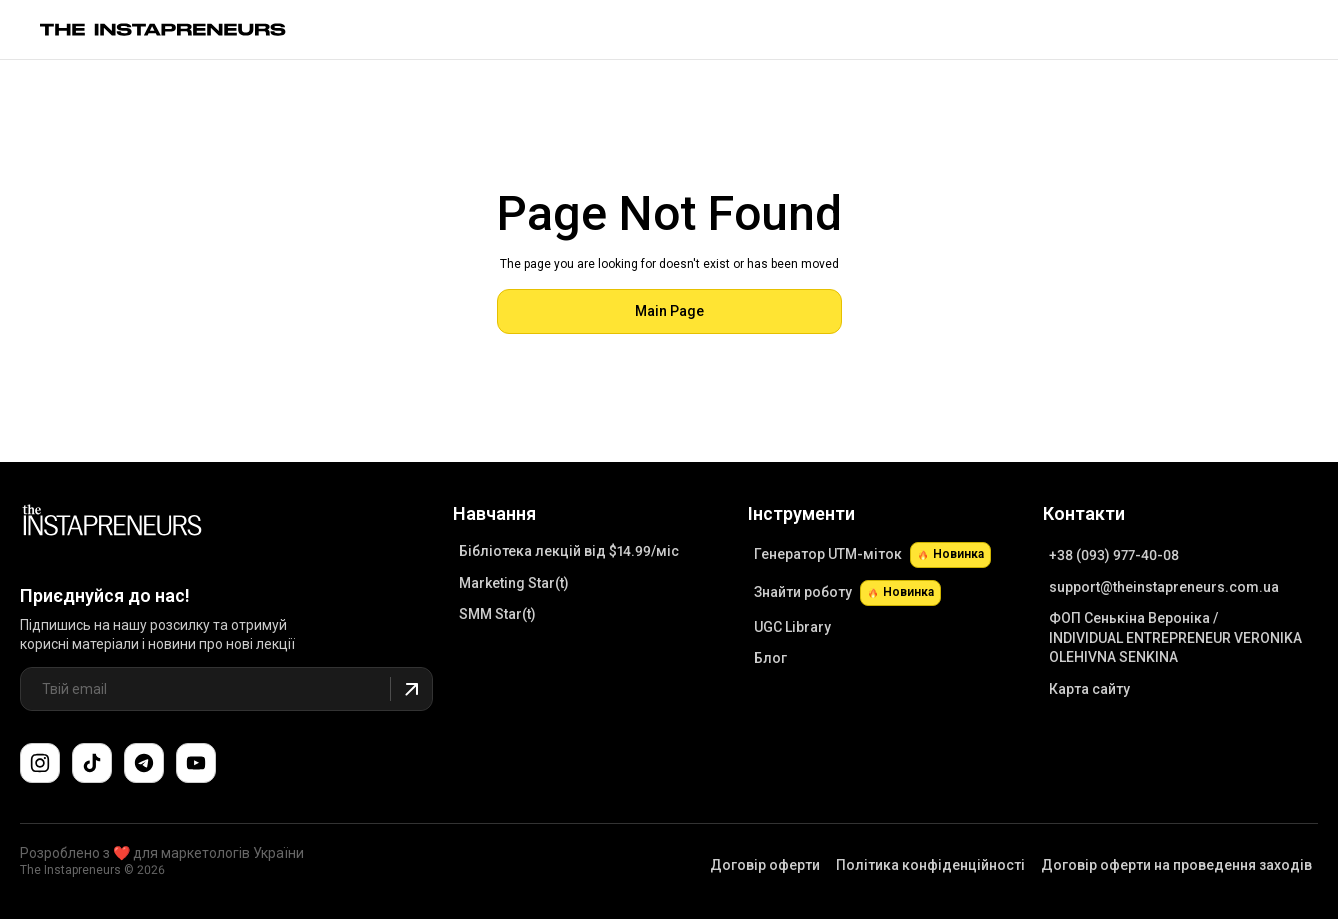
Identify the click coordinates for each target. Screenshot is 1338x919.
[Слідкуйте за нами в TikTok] (92, 763)
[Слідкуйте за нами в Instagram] (40, 763)
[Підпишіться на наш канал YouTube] (196, 763)
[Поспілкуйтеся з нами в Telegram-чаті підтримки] (144, 763)
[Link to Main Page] (112, 523)
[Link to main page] (163, 30)
